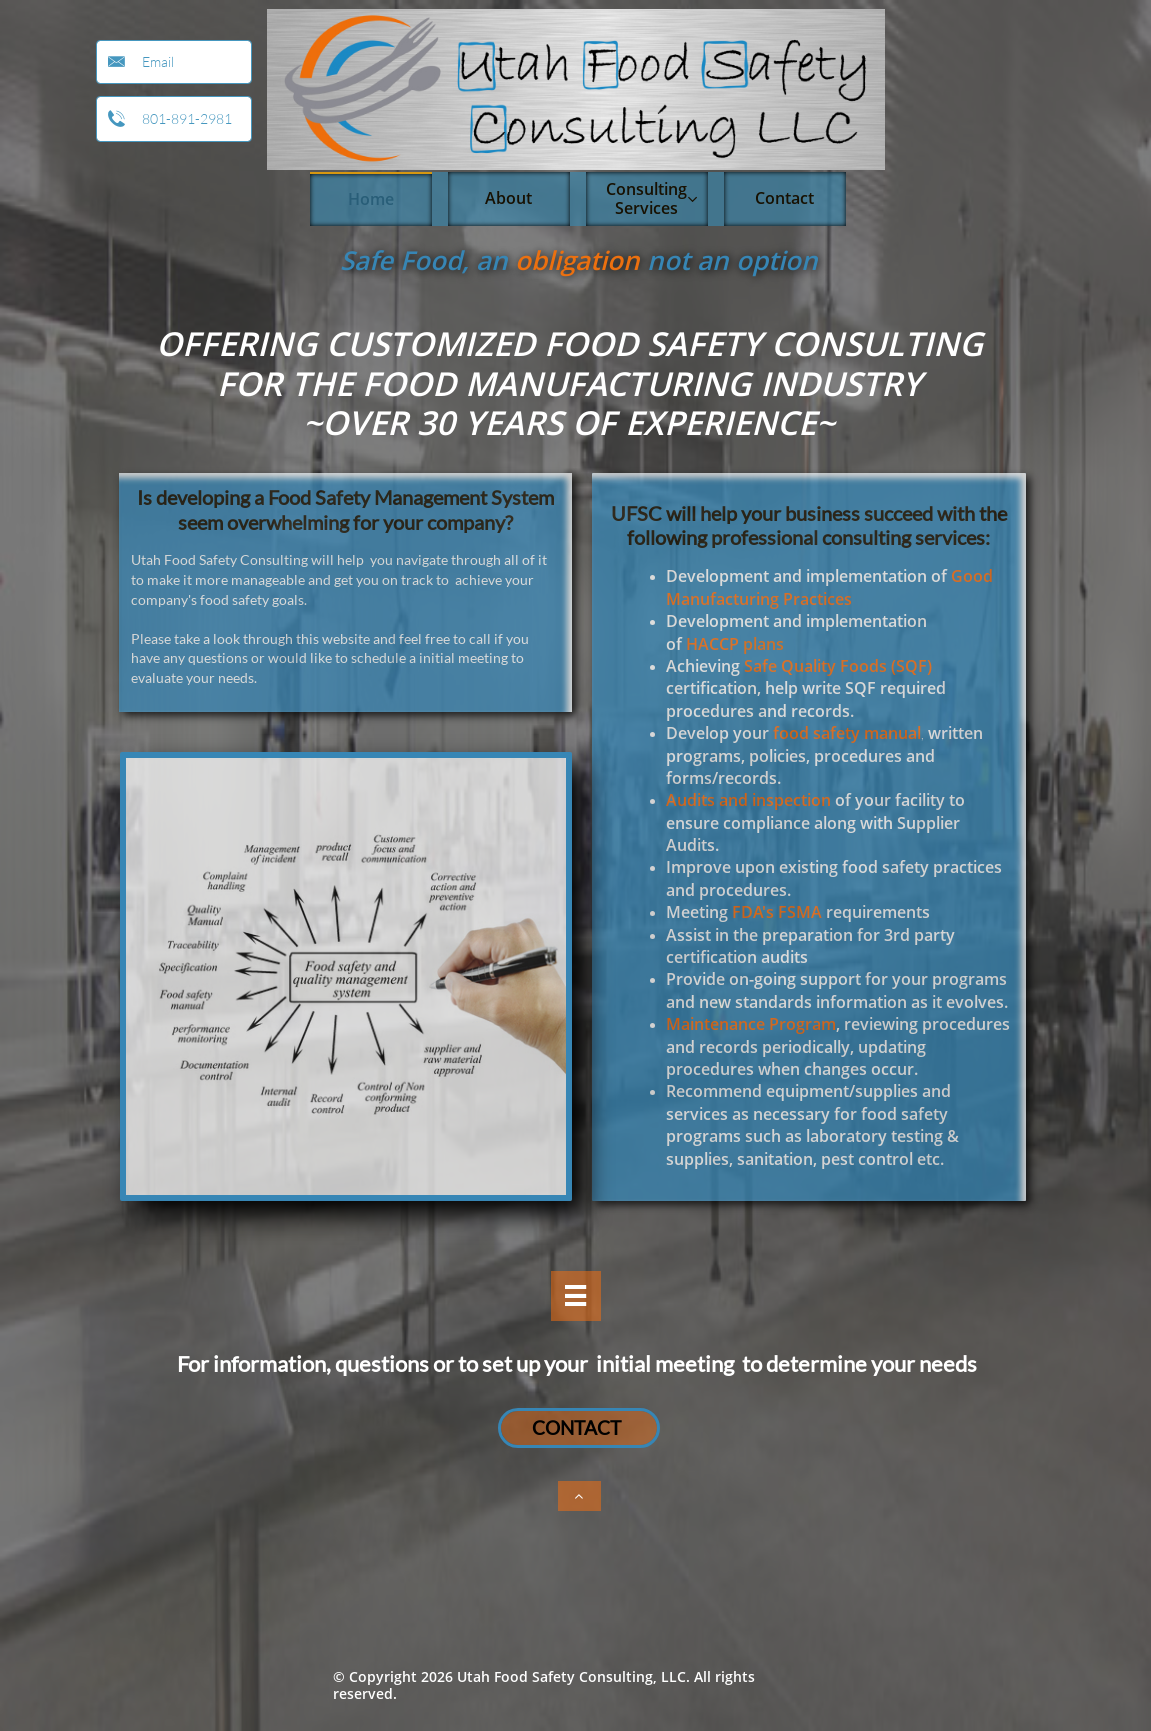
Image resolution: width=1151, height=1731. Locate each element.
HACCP (712, 644)
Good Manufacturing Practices (829, 587)
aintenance (723, 1024)
